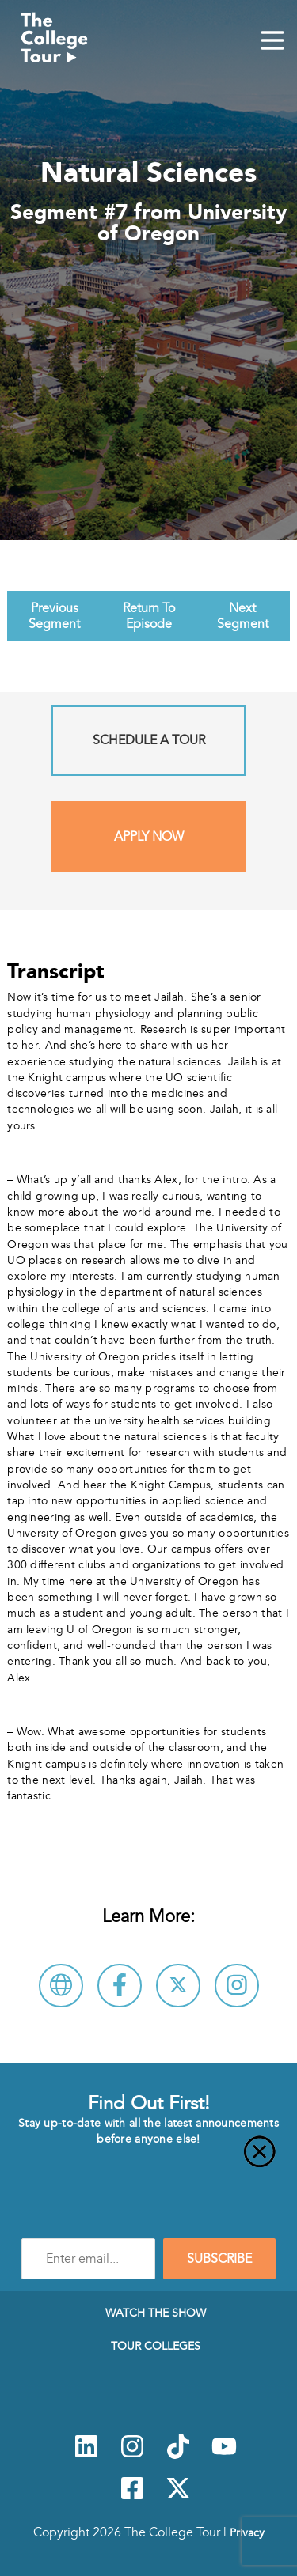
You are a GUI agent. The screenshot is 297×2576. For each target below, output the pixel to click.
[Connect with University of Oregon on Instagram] (237, 1985)
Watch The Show (155, 2313)
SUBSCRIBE (219, 2259)
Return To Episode (149, 616)
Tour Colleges (155, 2346)
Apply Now (149, 837)
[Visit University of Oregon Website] (61, 1985)
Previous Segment (54, 616)
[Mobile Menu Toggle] (272, 42)
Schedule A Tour (149, 740)
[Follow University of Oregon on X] (178, 1985)
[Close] (148, 2160)
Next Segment (242, 616)
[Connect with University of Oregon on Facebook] (119, 1985)
